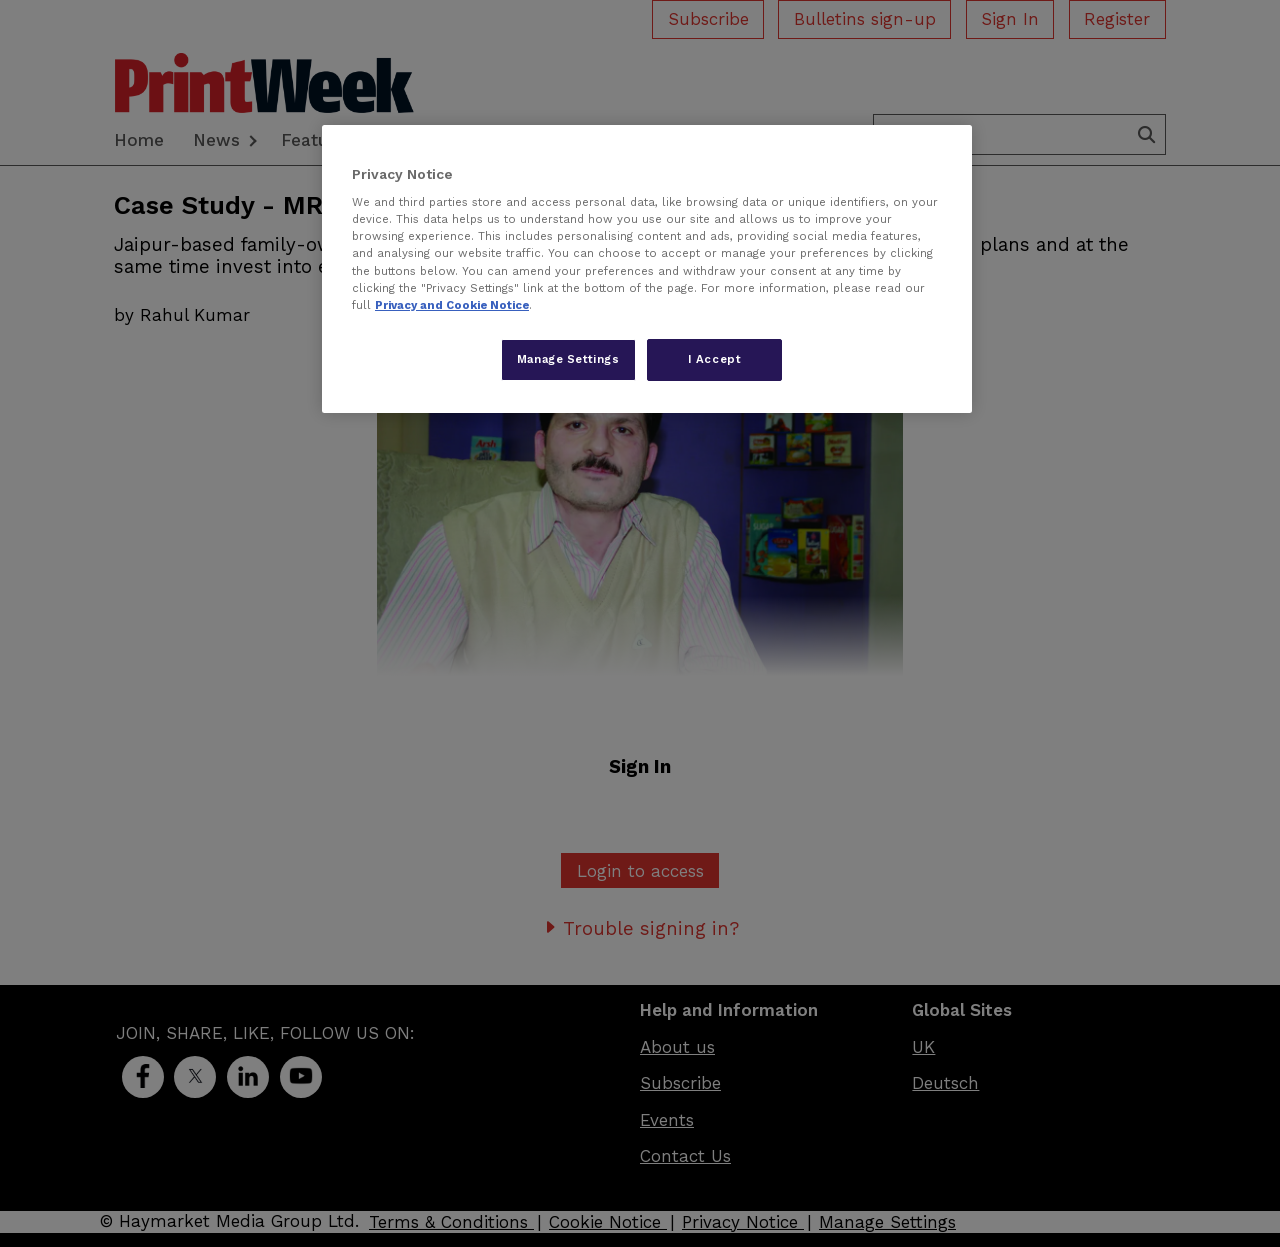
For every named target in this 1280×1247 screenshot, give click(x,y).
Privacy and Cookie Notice (452, 305)
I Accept (715, 359)
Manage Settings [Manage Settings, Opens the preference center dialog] (568, 359)
